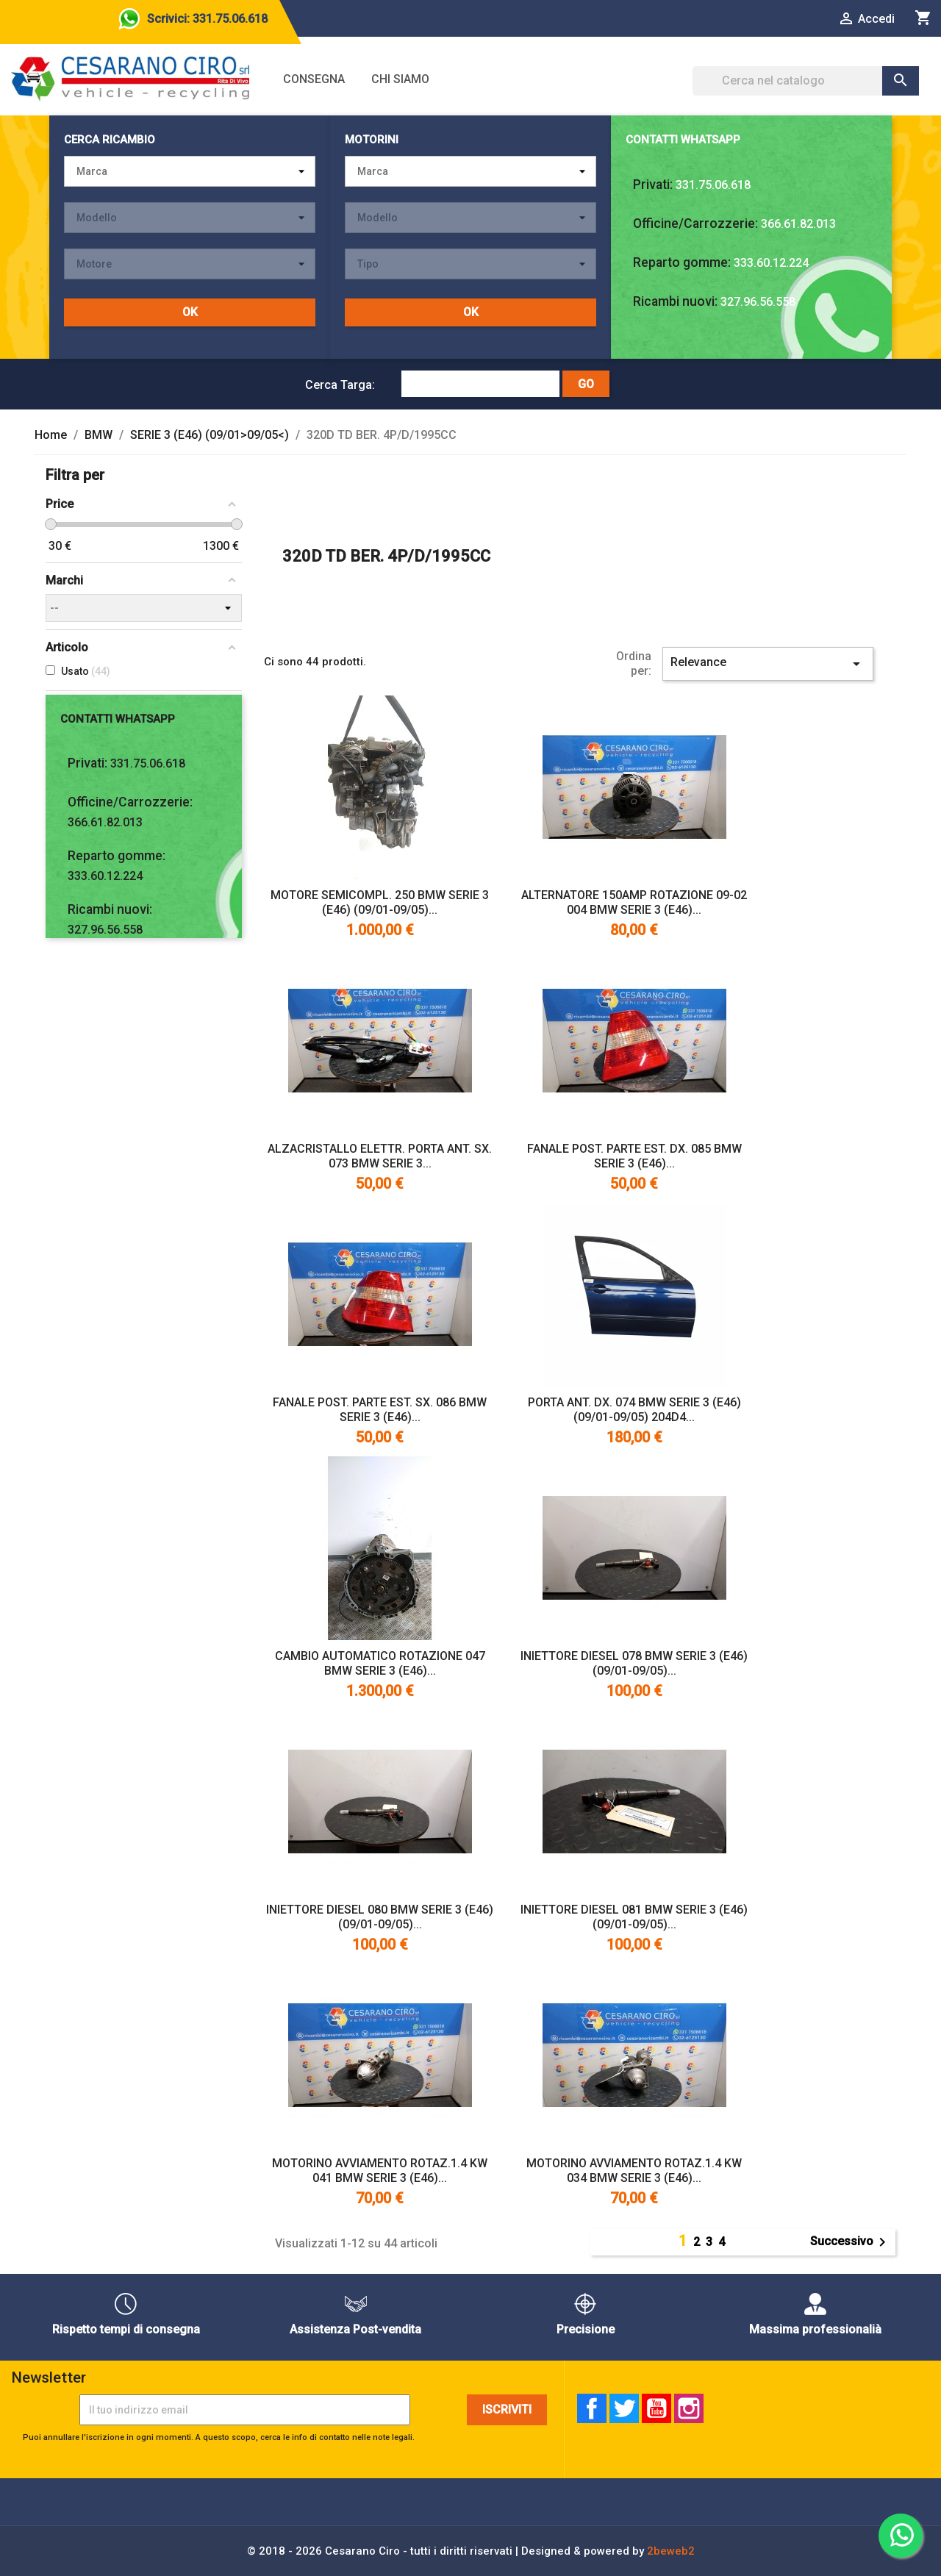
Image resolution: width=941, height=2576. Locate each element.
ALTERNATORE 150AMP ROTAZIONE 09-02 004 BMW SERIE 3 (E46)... (634, 902)
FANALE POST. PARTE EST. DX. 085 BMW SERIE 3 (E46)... (634, 1156)
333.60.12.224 (771, 263)
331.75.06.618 (713, 185)
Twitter (624, 2408)
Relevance (767, 664)
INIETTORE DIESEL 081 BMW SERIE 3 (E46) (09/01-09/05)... (634, 1917)
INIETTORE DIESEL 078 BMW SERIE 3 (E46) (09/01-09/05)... (634, 1663)
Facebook (592, 2408)
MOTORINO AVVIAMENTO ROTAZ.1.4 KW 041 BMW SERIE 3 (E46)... (379, 2170)
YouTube (656, 2408)
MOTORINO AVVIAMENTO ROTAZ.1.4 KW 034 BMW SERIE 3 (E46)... (634, 2170)
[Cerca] (806, 81)
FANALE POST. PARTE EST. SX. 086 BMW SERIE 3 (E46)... (380, 1409)
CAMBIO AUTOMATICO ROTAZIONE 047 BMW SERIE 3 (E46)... (380, 1663)
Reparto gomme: (682, 262)
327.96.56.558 (757, 302)
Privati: (653, 184)
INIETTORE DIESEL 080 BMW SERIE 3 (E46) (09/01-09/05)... (379, 1917)
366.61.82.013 (798, 224)
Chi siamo (400, 79)
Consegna (314, 79)
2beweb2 (671, 2551)
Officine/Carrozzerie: (695, 223)
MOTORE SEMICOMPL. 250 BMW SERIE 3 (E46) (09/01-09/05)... (380, 902)
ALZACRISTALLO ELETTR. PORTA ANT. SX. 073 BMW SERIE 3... (380, 1156)
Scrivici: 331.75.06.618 (207, 19)
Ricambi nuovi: (675, 301)
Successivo (850, 2242)
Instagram (689, 2408)
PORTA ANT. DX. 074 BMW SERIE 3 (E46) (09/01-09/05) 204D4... (634, 1409)
